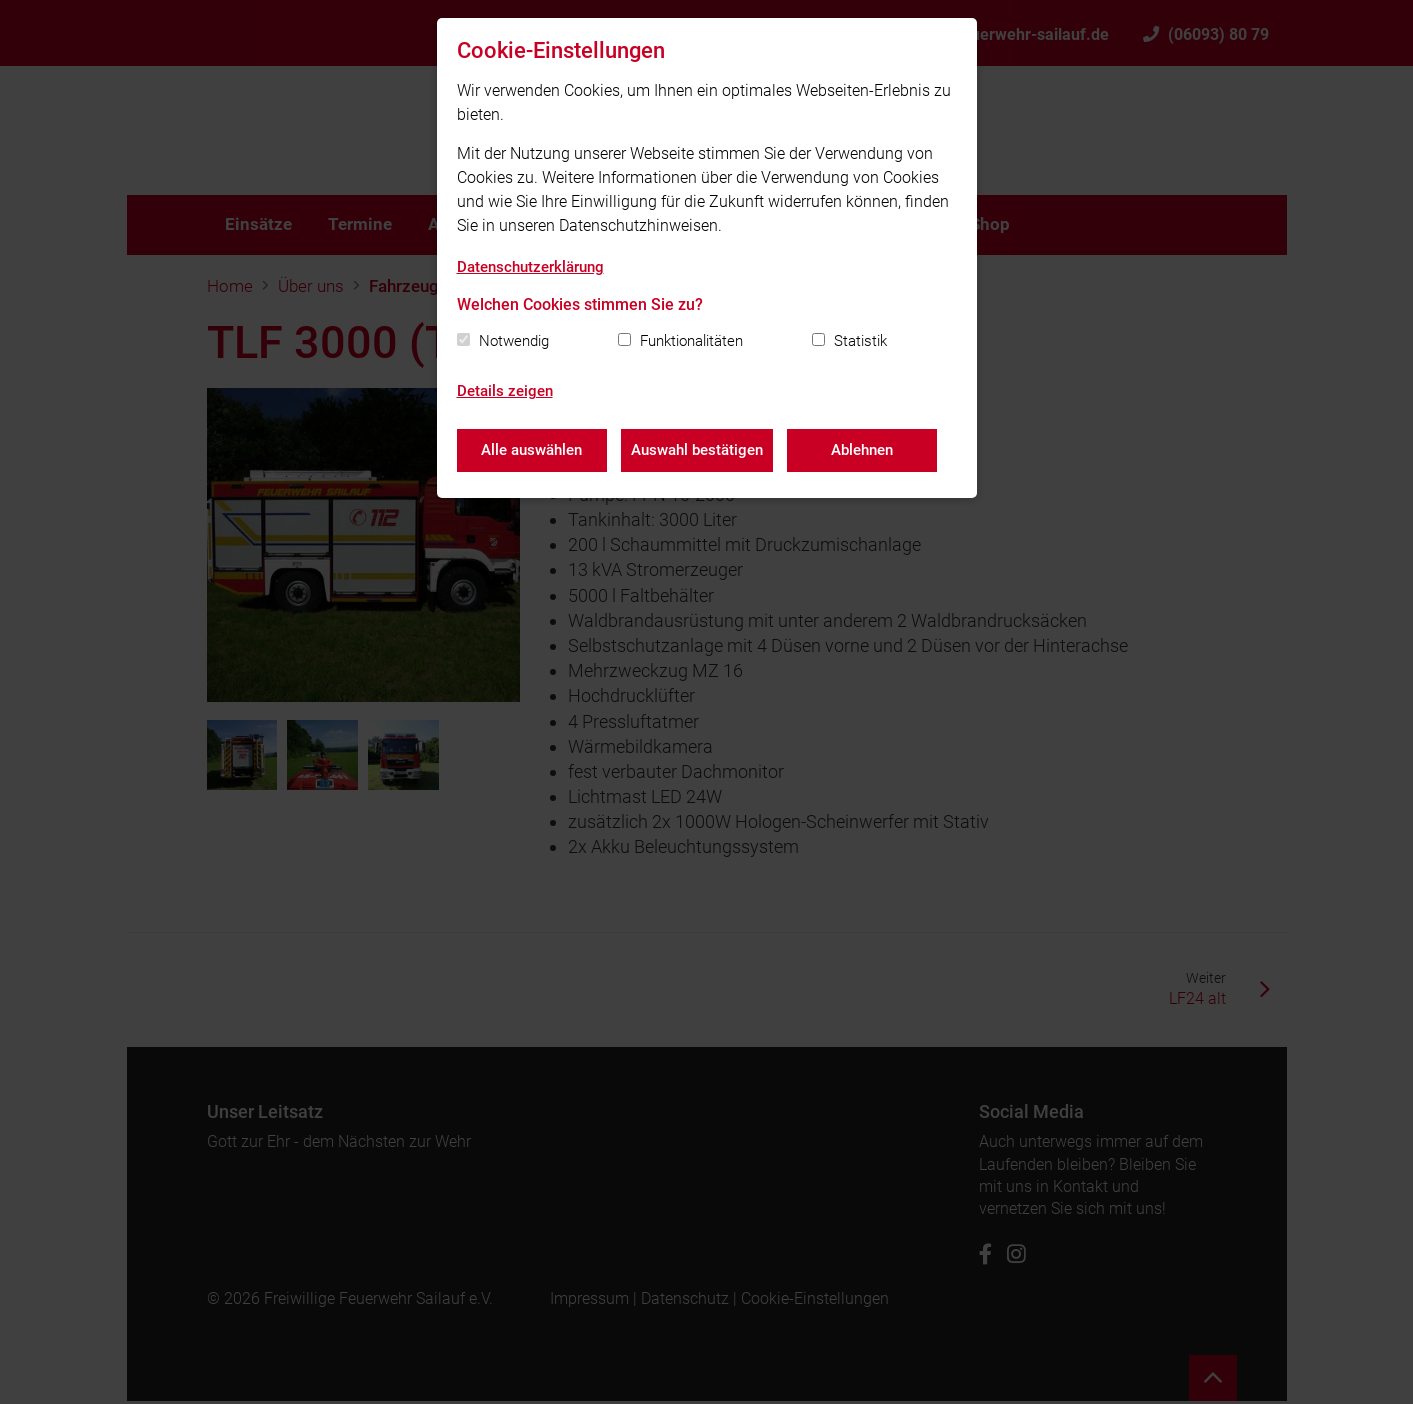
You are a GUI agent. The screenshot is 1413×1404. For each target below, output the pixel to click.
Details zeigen (505, 391)
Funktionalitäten (691, 341)
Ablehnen (864, 450)
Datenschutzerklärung (530, 267)
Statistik (860, 341)
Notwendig (514, 341)
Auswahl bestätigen (698, 450)
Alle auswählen (531, 450)
